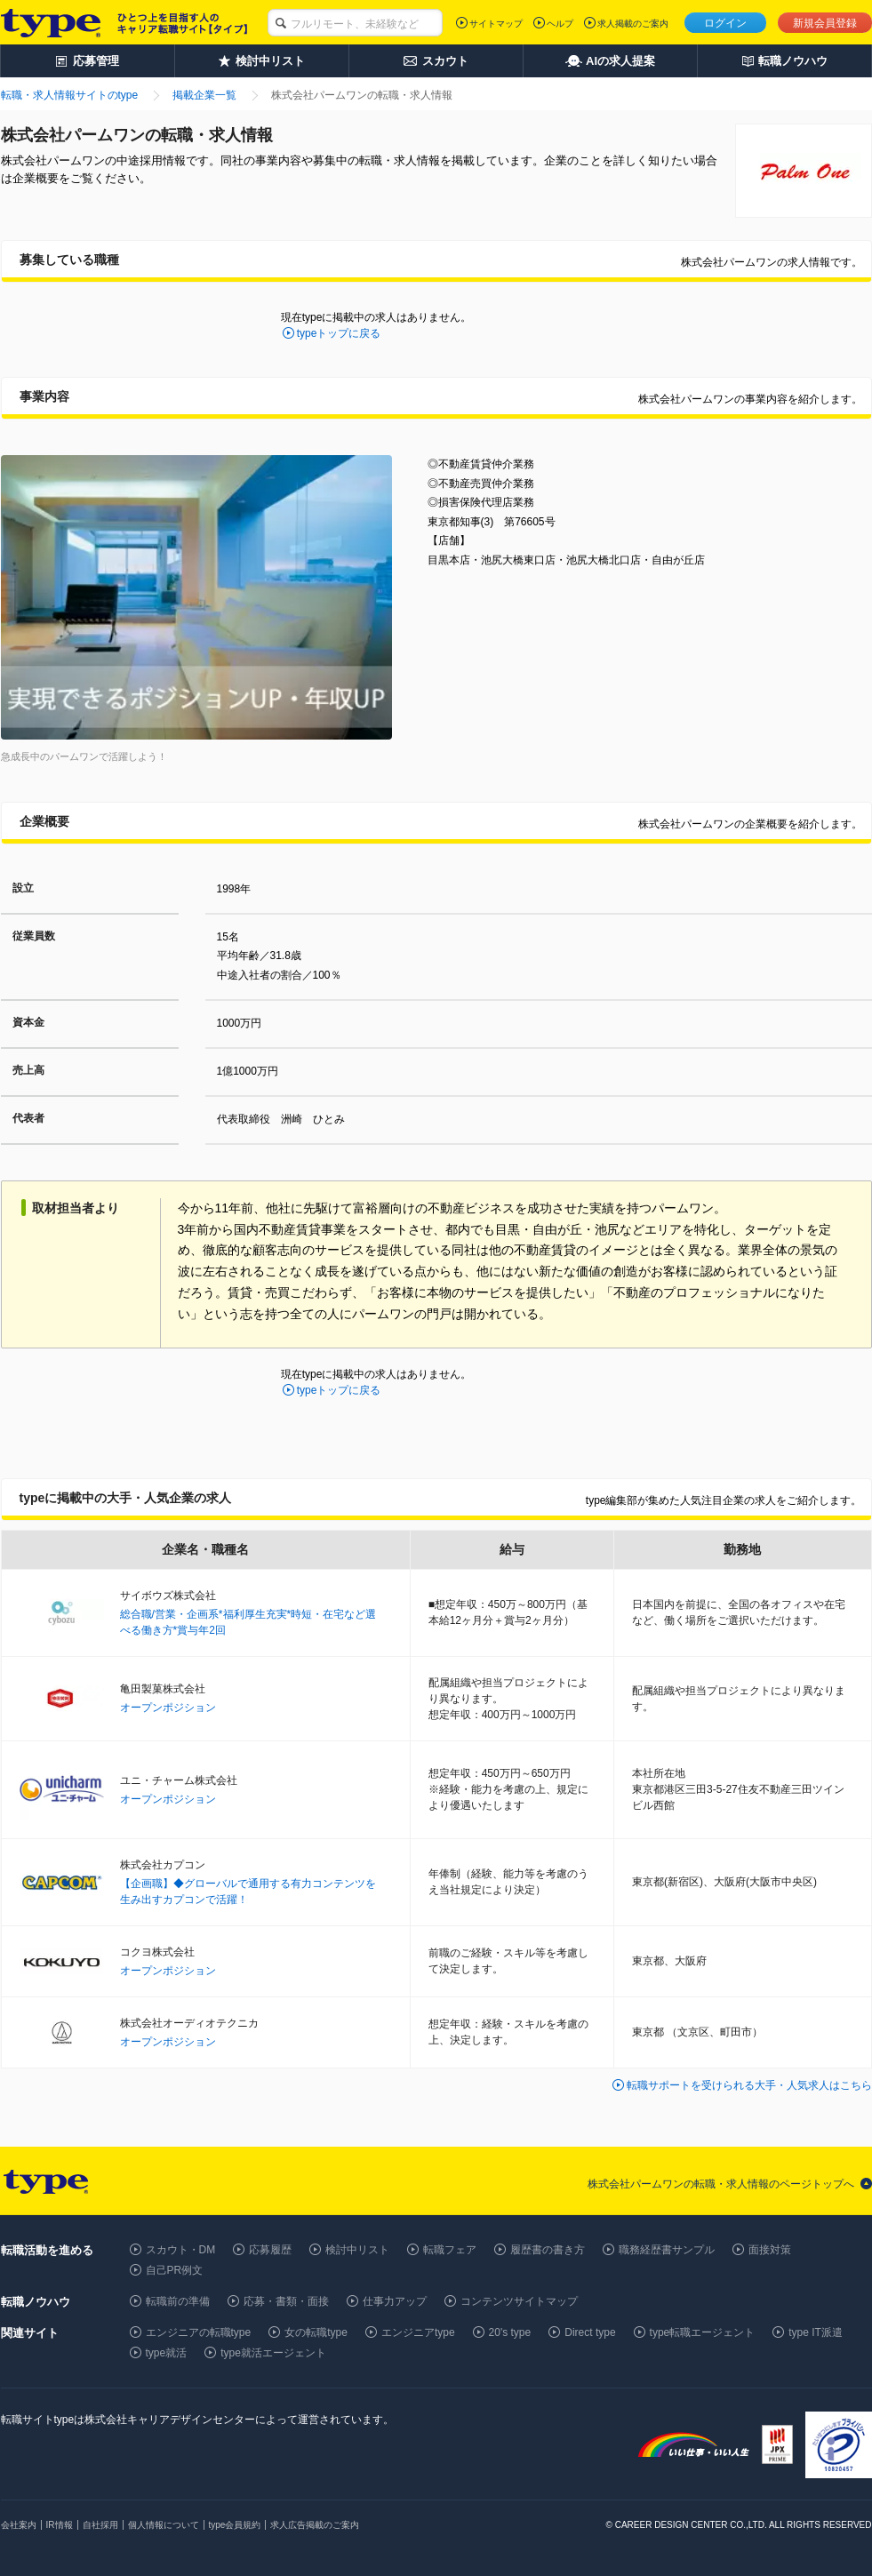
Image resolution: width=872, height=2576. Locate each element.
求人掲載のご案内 (632, 23)
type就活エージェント (273, 2353)
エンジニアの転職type (199, 2332)
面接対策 (769, 2250)
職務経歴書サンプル (667, 2250)
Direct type (589, 2332)
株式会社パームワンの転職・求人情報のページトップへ (721, 2184)
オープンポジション (168, 1707)
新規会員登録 (825, 23)
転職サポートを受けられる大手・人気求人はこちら (749, 2085)
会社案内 (18, 2525)
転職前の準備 (178, 2301)
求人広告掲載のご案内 (314, 2525)
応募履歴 (270, 2250)
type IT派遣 (815, 2332)
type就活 (167, 2353)
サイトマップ (496, 23)
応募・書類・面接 (286, 2301)
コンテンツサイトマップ (519, 2301)
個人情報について (163, 2525)
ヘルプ (560, 23)
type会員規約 (235, 2525)
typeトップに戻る (339, 333)
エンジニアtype (418, 2332)
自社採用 (100, 2525)
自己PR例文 (175, 2270)
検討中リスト (357, 2250)
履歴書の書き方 (547, 2250)
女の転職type (316, 2332)
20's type (510, 2332)
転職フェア (449, 2250)
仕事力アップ (395, 2301)
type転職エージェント (703, 2332)
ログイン (725, 23)
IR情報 (59, 2525)
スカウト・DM (181, 2250)
